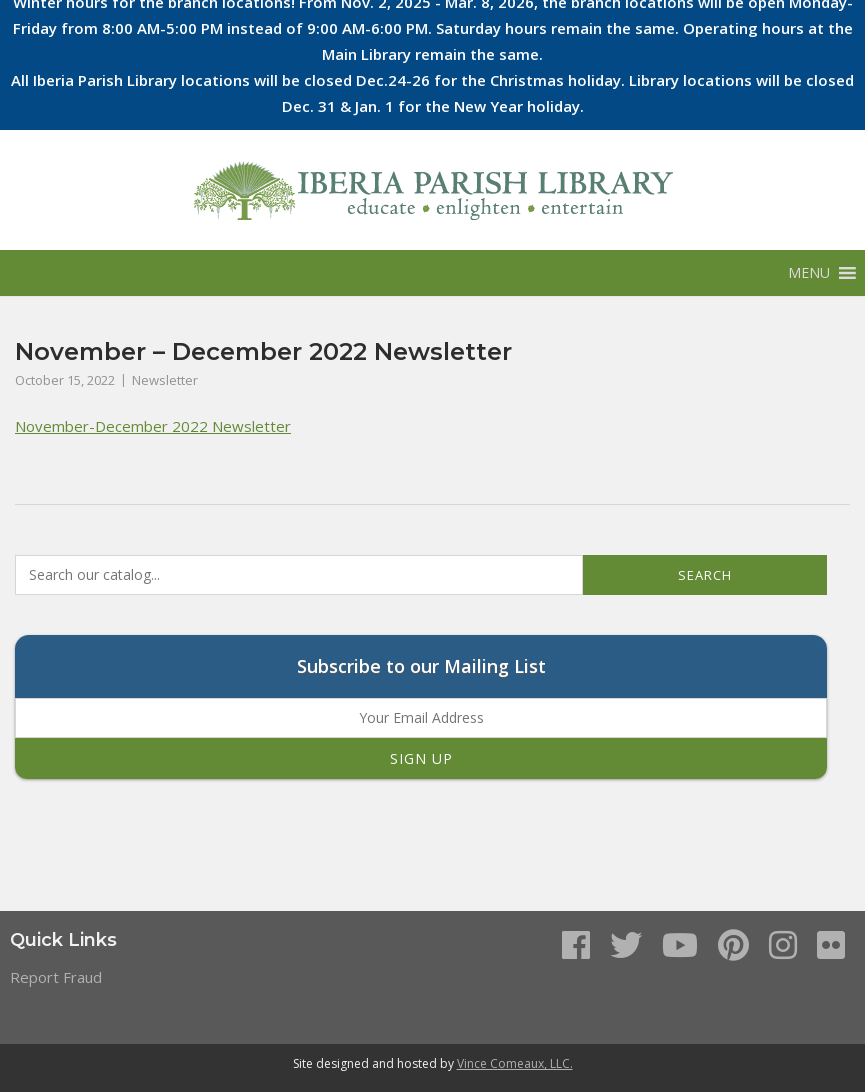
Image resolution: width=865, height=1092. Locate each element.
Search (705, 575)
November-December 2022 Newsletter (153, 426)
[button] (809, 273)
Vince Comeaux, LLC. (515, 1063)
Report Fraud (56, 977)
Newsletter (165, 380)
